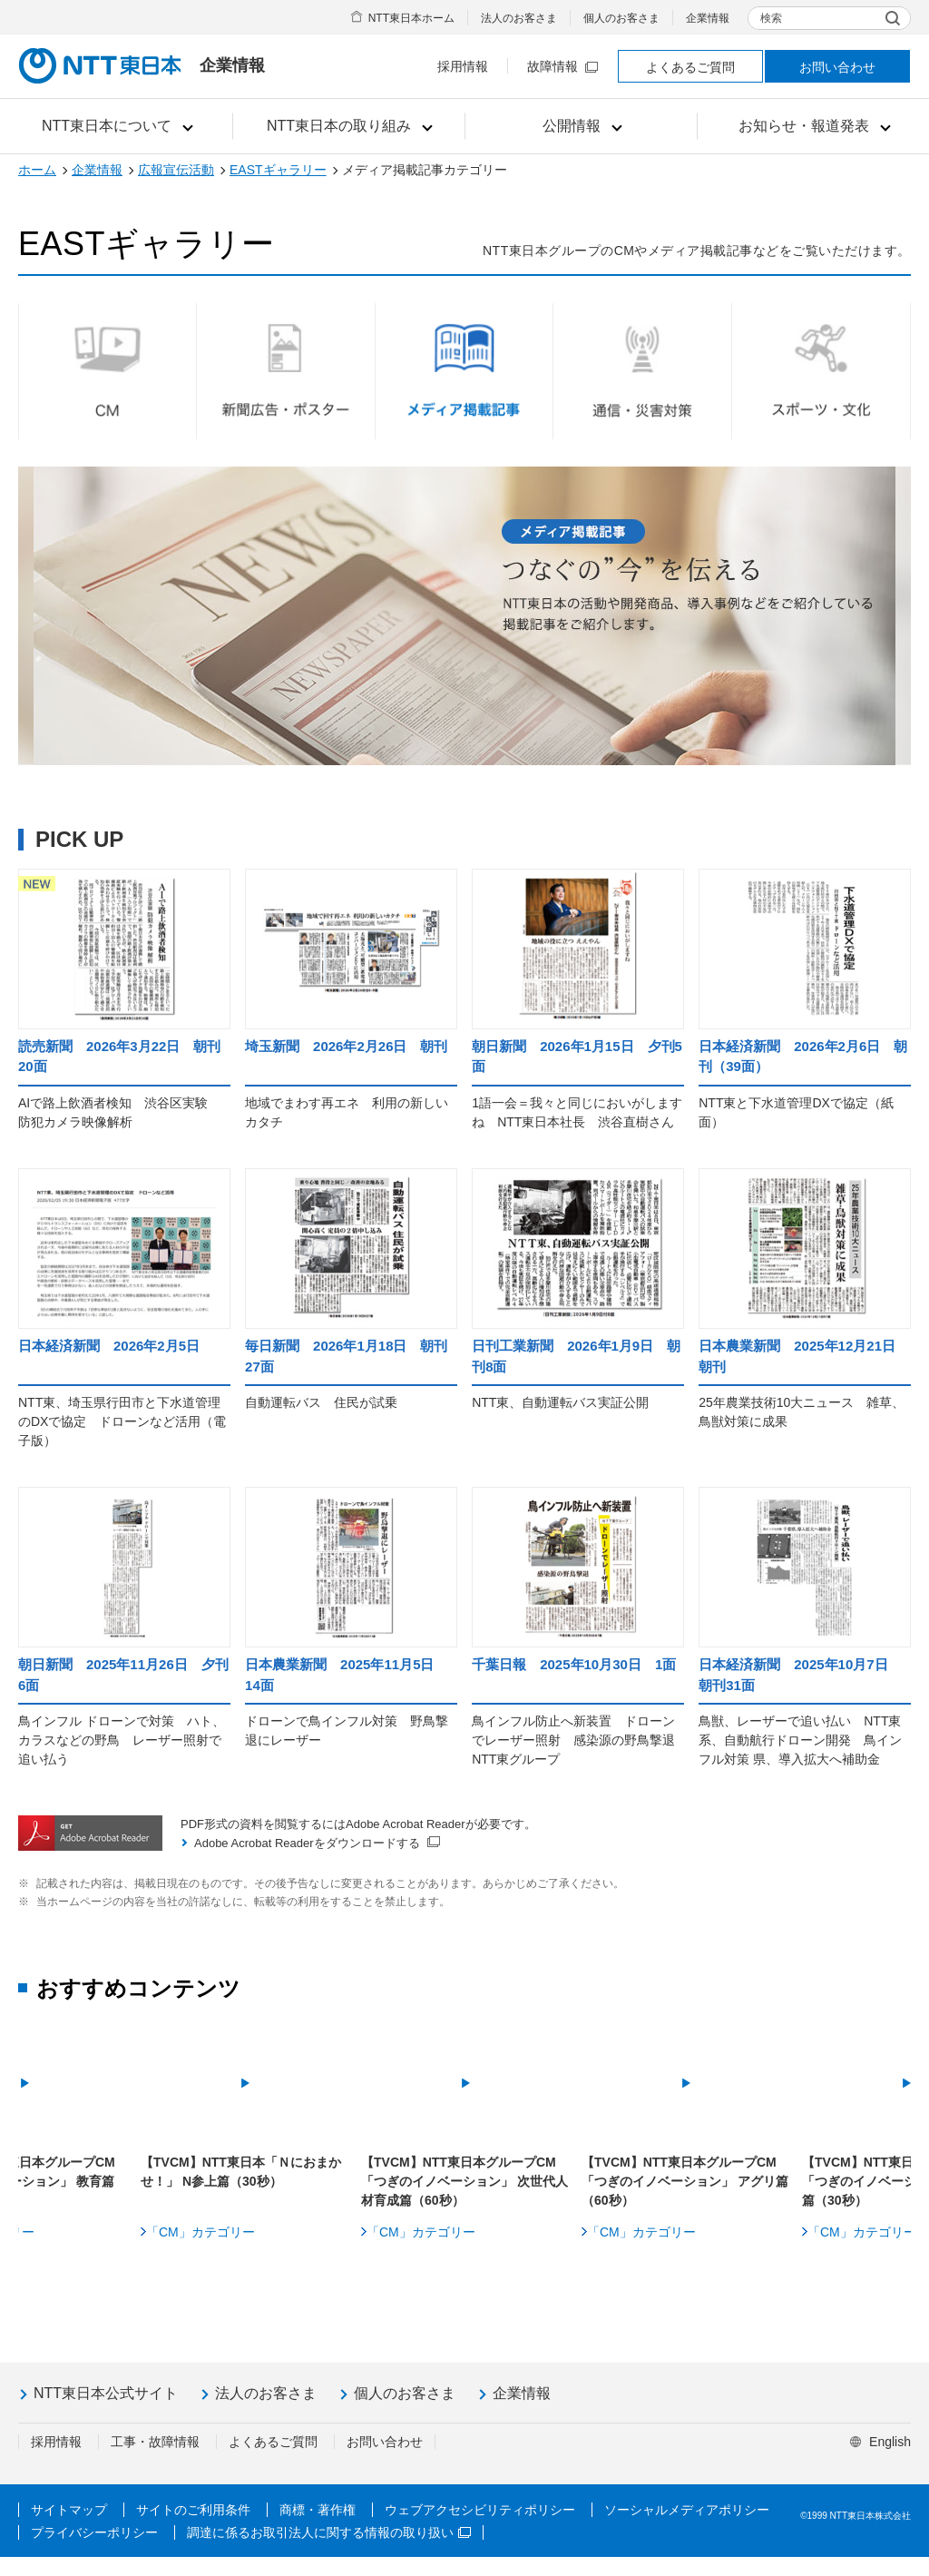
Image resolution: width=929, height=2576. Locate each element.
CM (107, 371)
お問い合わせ (837, 67)
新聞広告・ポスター (286, 371)
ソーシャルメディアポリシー (686, 2529)
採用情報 (462, 66)
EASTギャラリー (278, 169)
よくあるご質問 (690, 67)
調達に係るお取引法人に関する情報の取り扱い (329, 2551)
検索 (771, 18)
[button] (116, 126)
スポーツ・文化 (821, 371)
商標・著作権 (317, 2529)
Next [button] (890, 2131)
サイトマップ (69, 2529)
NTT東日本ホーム (411, 18)
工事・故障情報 (155, 2460)
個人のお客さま (621, 18)
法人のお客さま (519, 18)
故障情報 (562, 66)
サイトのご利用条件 (193, 2529)
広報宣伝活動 (176, 169)
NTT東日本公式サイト (106, 2412)
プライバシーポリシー (94, 2551)
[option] (465, 2134)
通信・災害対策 (642, 371)
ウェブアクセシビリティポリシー (480, 2529)
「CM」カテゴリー (200, 2251)
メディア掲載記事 (464, 371)
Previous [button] (38, 2131)
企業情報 (707, 18)
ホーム (37, 169)
